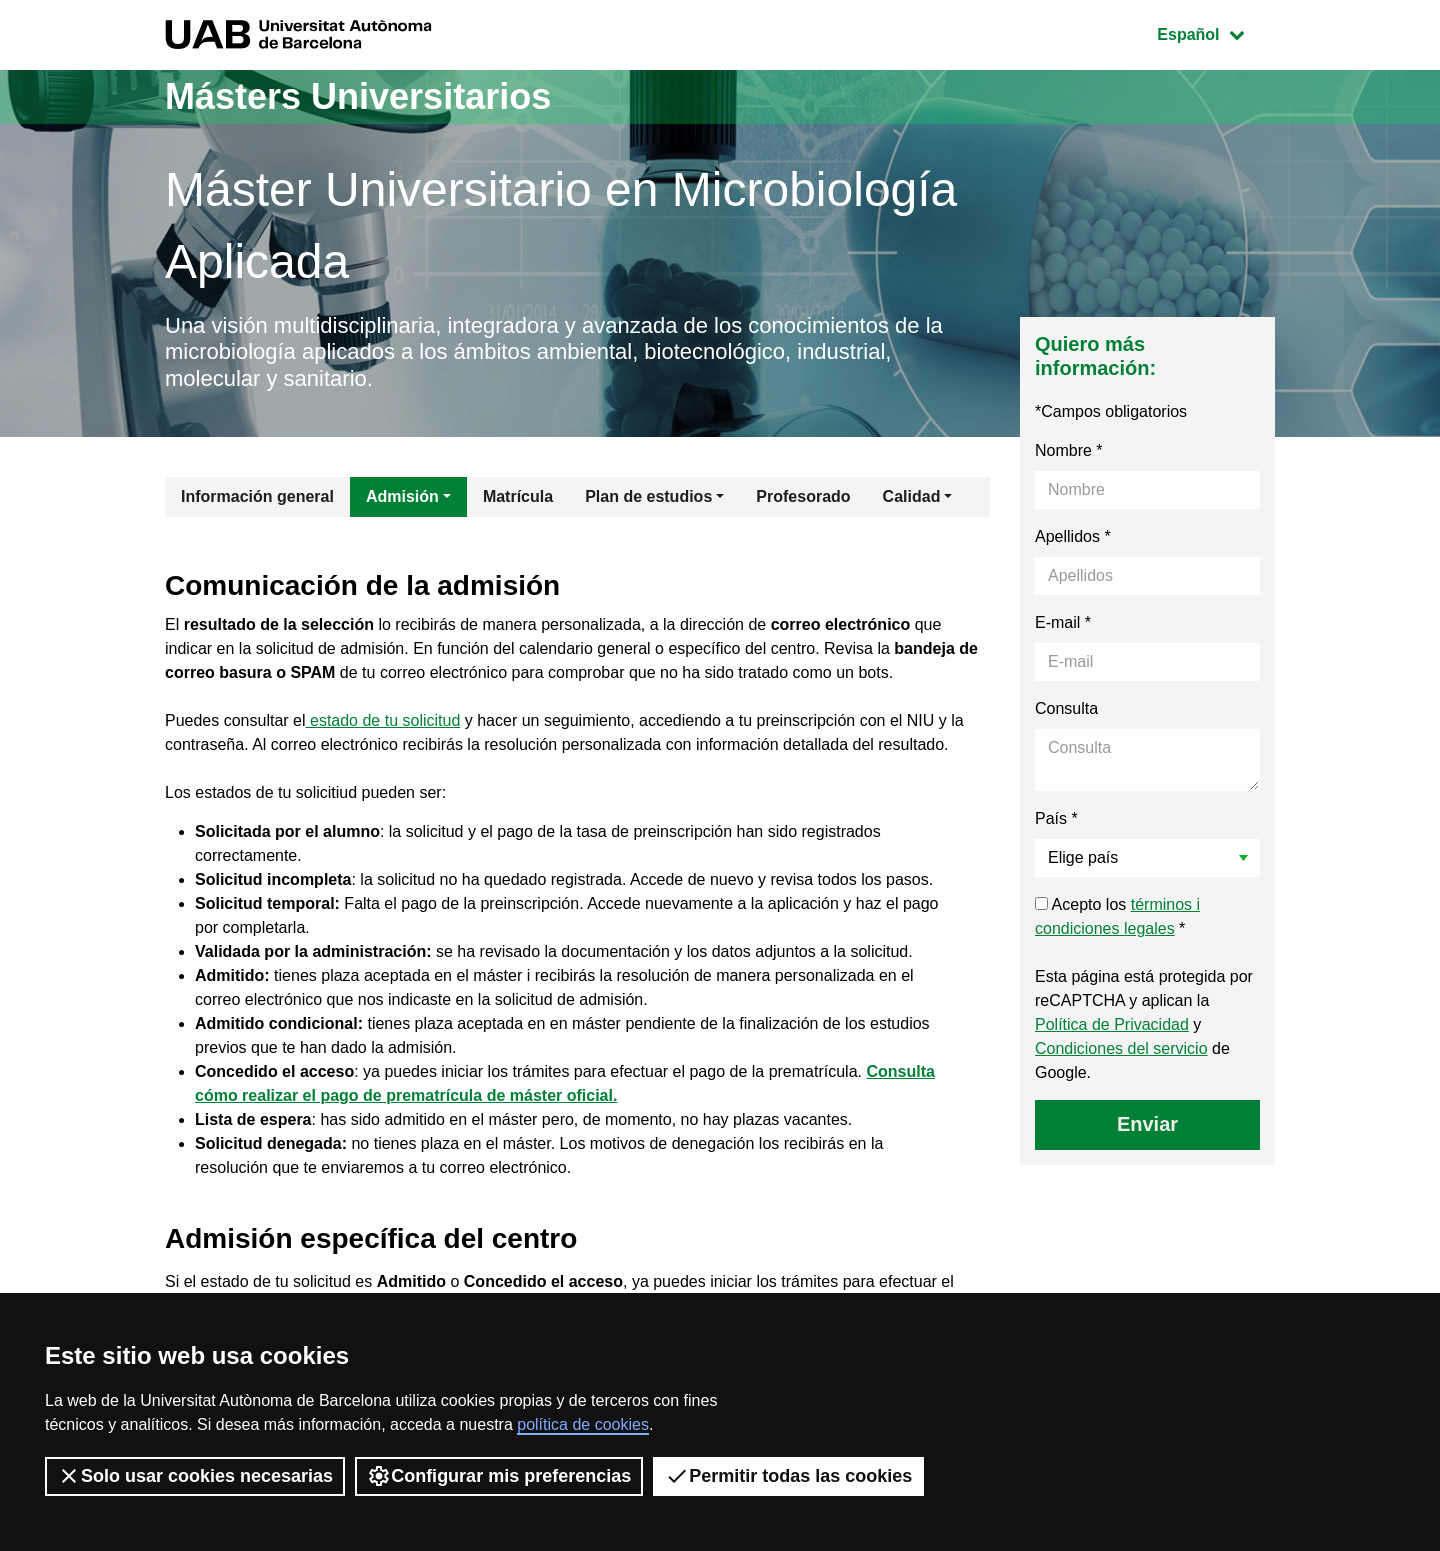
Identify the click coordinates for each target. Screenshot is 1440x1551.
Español (1215, 32)
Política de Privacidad (1112, 1024)
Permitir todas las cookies (788, 1476)
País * (1056, 818)
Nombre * (1069, 450)
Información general (257, 496)
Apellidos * (1073, 536)
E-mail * (1063, 622)
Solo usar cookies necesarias (195, 1476)
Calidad (912, 496)
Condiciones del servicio (1121, 1048)
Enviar (1147, 1124)
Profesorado (803, 496)
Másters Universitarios (358, 96)
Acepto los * (1117, 916)
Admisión (402, 496)
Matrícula (518, 496)
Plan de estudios (648, 496)
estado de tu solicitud (383, 720)
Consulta (1066, 708)
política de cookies (583, 1424)
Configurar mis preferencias (499, 1476)
